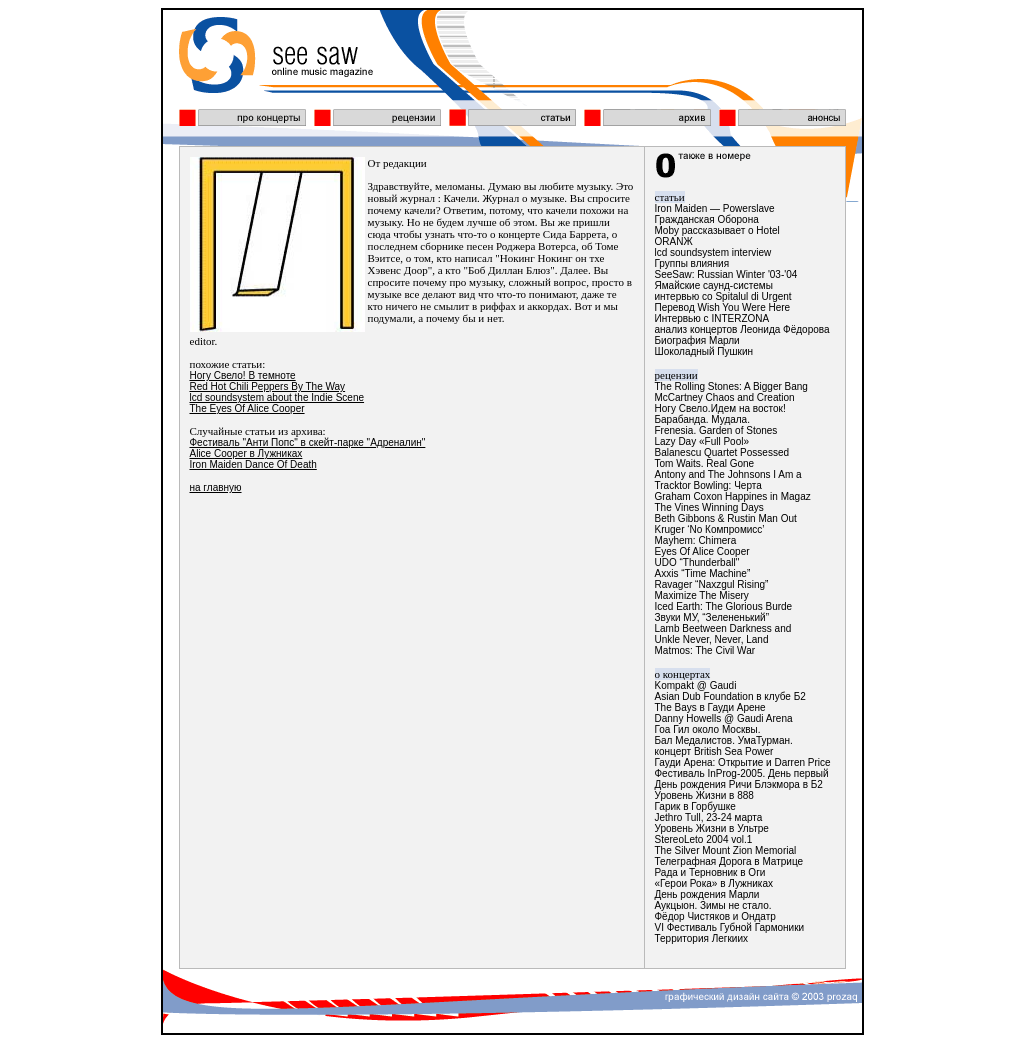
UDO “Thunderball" (697, 562)
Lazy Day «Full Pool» (702, 441)
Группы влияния (692, 263)
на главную (216, 487)
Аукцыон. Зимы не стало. (713, 905)
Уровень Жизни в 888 (704, 795)
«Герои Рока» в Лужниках (714, 883)
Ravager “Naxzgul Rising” (712, 584)
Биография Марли (697, 340)
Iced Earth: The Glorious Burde (724, 606)
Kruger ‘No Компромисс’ (710, 529)
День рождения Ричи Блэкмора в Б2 (739, 784)
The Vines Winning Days (709, 507)
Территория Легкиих (702, 938)
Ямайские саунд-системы (714, 285)
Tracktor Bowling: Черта (708, 485)
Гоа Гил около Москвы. (708, 729)
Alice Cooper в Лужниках (246, 453)
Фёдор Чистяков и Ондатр (715, 916)
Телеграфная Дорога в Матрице (729, 861)
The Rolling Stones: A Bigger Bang (731, 386)
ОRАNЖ (674, 241)
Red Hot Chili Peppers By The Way (268, 386)
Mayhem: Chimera (696, 540)
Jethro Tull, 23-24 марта (709, 817)
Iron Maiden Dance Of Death (253, 464)
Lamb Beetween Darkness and (723, 628)
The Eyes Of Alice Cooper (247, 408)
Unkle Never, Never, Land (712, 639)
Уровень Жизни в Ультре (712, 828)
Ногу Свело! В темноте (243, 375)
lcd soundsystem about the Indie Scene (277, 397)
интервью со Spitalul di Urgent (723, 296)
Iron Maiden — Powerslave (715, 208)
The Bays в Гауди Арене (710, 707)
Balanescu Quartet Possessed (722, 452)
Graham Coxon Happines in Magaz (733, 496)
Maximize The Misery (702, 595)
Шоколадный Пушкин (704, 351)
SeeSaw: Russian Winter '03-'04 (726, 274)
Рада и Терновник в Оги (710, 872)
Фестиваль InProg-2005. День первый (742, 773)
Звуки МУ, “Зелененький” (712, 617)
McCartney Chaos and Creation (725, 397)
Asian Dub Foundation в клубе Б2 (730, 696)
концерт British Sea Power (714, 751)
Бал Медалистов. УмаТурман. (724, 740)
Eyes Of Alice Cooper (702, 551)
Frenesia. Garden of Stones (716, 430)
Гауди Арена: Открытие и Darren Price (743, 762)
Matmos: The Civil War (705, 650)
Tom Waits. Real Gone (705, 463)
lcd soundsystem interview (713, 252)
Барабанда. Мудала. (702, 419)
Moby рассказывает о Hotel (717, 230)
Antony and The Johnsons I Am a (728, 474)
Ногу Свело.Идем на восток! (720, 408)
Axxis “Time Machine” (703, 573)
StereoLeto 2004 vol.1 (704, 839)
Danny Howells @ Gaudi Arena (724, 718)
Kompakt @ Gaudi (696, 685)
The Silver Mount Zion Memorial (726, 850)
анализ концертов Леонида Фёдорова (742, 329)
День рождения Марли (707, 894)
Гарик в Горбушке (695, 806)
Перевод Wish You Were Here (723, 307)
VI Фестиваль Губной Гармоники (730, 927)
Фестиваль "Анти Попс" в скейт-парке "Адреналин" (308, 442)
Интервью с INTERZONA (712, 318)
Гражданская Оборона (707, 219)
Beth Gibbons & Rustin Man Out (726, 518)
